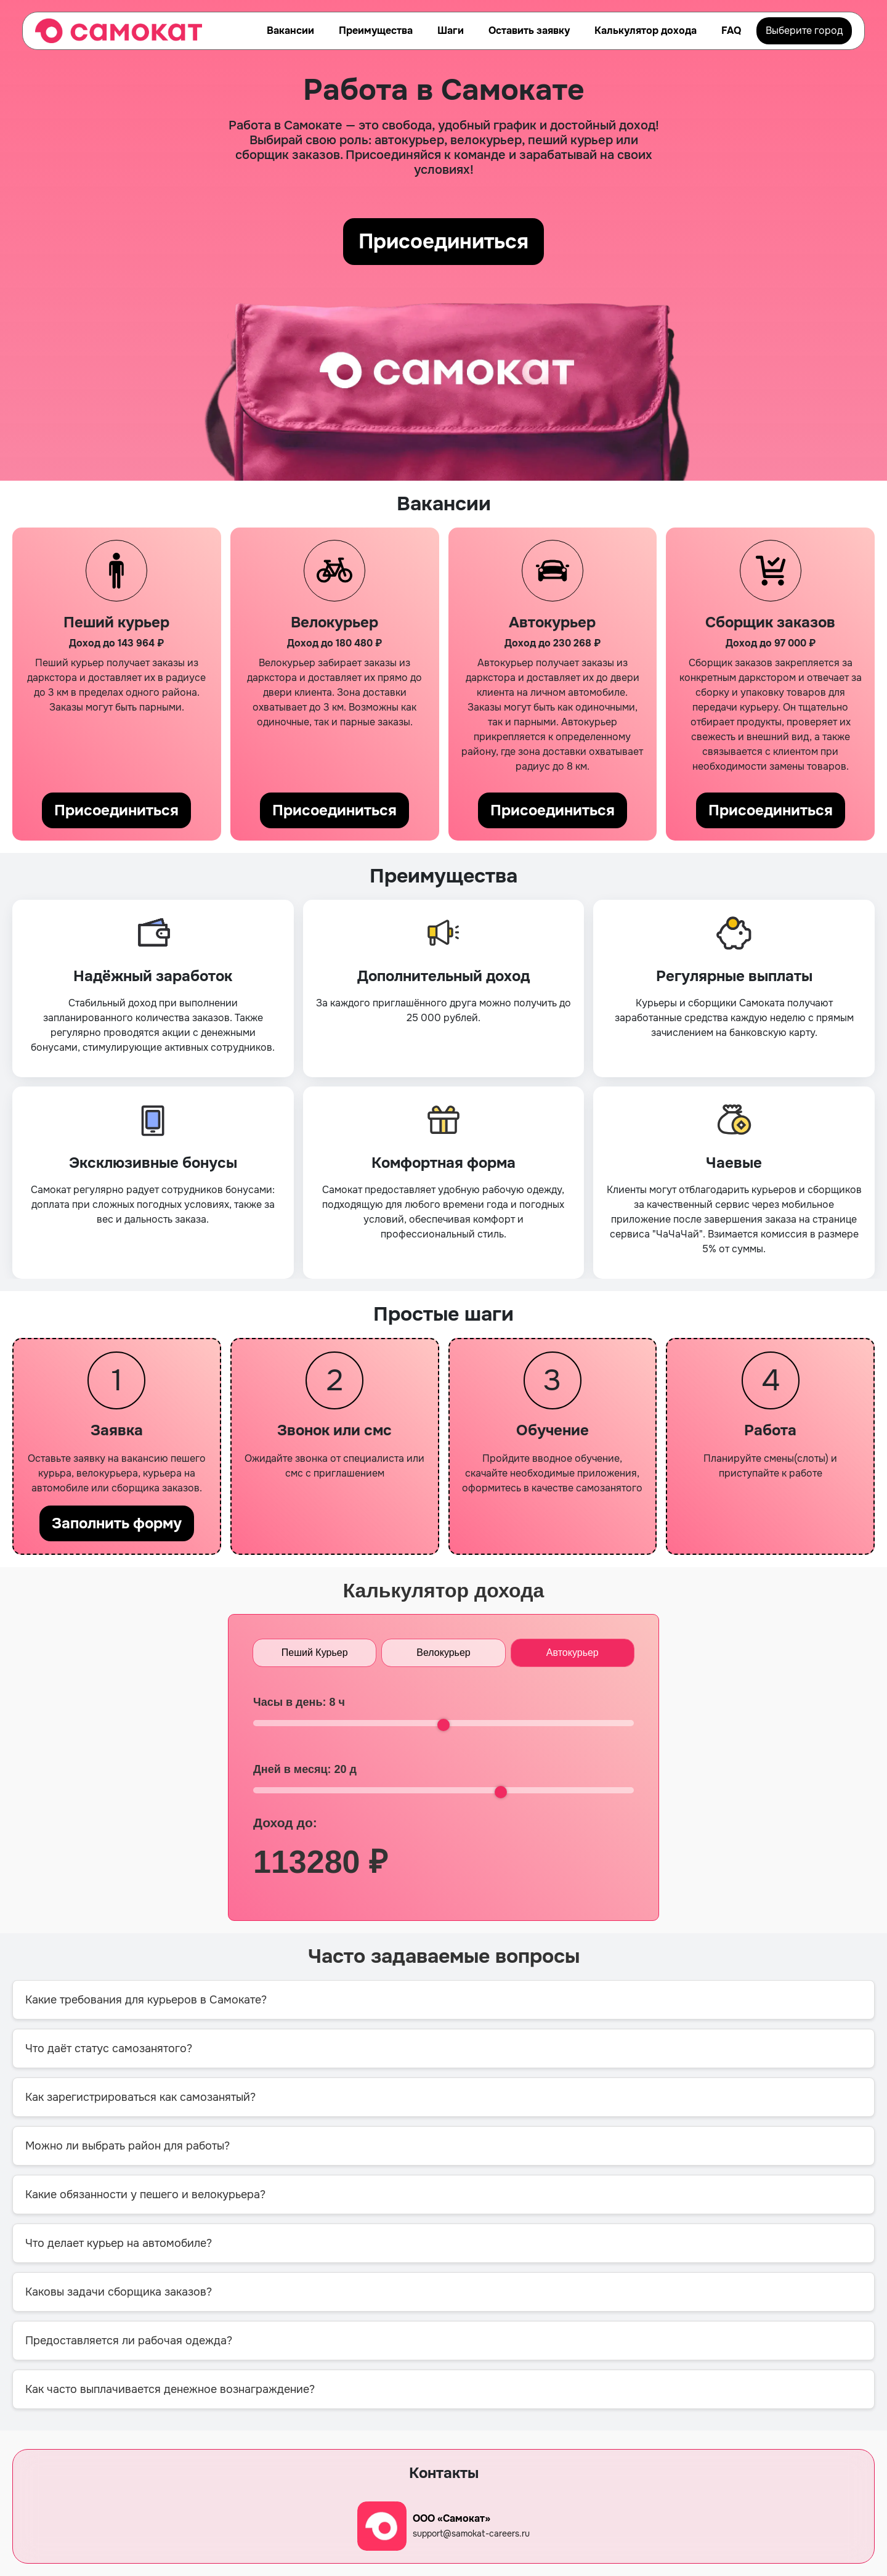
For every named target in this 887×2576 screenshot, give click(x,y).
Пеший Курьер (314, 1652)
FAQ (731, 30)
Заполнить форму (117, 1523)
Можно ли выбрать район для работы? (127, 2146)
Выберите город (804, 30)
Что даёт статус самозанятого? (108, 2048)
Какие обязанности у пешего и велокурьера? (145, 2194)
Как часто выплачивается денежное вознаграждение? (170, 2389)
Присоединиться (444, 242)
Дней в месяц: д (305, 1769)
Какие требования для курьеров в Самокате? (146, 2000)
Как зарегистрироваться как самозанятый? (140, 2097)
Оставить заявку (529, 30)
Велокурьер (443, 1652)
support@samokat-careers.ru (471, 2533)
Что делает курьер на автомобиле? (118, 2243)
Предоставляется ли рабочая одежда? (128, 2340)
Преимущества (376, 30)
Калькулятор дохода (645, 30)
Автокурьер (572, 1652)
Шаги (450, 30)
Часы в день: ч (299, 1702)
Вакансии (290, 30)
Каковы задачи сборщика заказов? (118, 2292)
